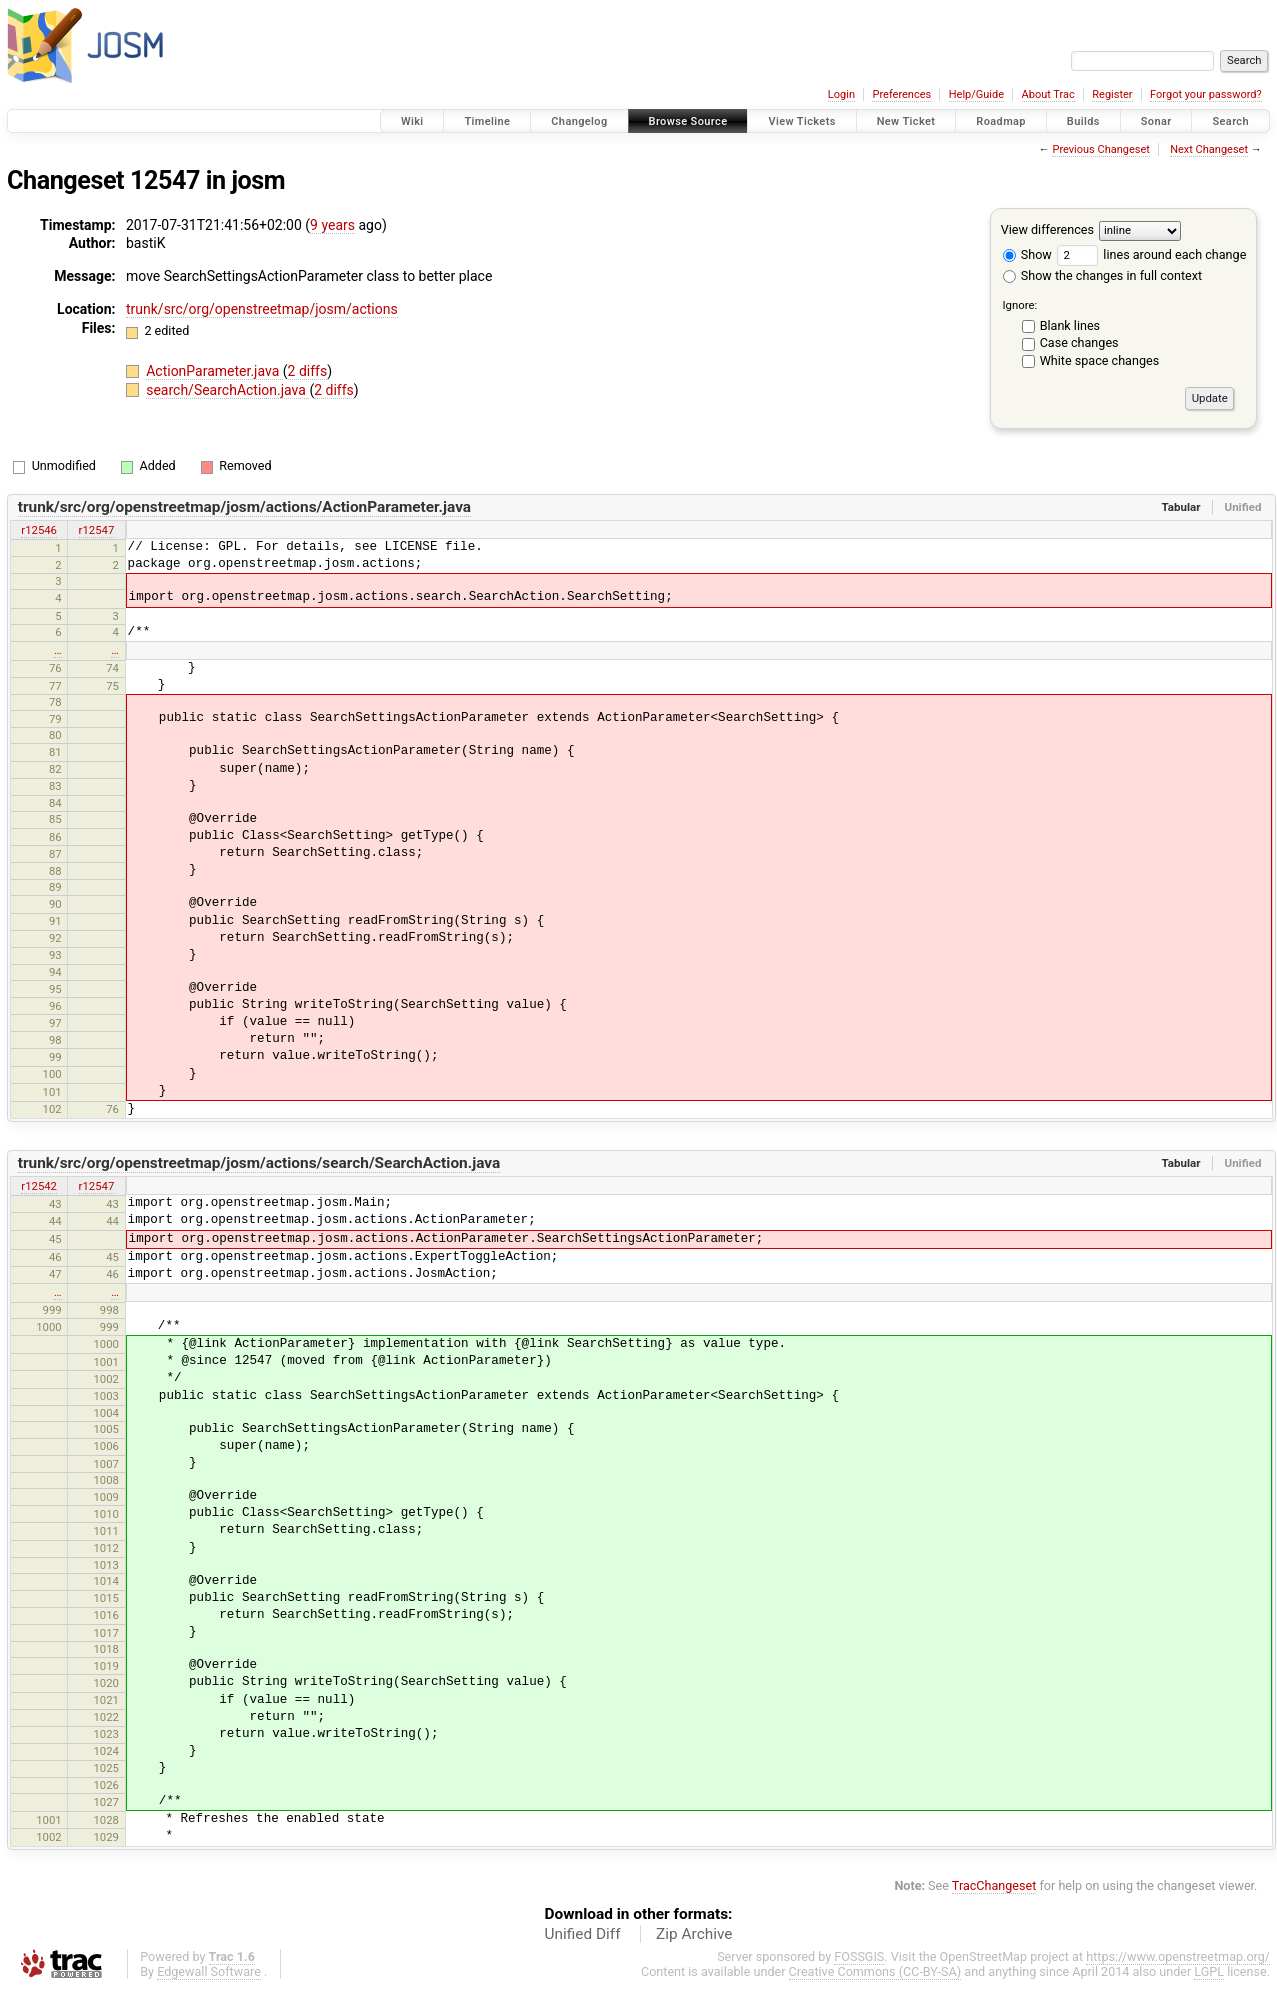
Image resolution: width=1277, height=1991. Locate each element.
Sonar (1156, 121)
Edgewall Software (209, 1971)
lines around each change (1151, 254)
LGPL (1209, 1971)
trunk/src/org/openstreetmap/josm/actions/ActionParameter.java (244, 507)
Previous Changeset (1100, 149)
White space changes (1100, 360)
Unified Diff (583, 1934)
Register (1112, 94)
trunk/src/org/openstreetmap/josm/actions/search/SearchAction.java (259, 1163)
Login (841, 94)
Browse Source (688, 121)
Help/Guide (976, 94)
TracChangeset (994, 1885)
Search (1230, 121)
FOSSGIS (859, 1956)
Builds (1083, 121)
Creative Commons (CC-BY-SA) (875, 1971)
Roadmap (1001, 121)
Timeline (487, 121)
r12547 (97, 530)
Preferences (901, 94)
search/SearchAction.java (227, 390)
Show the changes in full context (1102, 275)
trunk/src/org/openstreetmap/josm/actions (262, 309)
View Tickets (801, 121)
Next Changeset (1209, 149)
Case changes (1079, 342)
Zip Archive (694, 1934)
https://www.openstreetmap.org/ (1178, 1956)
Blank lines (1070, 325)
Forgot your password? (1206, 94)
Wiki (412, 121)
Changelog (579, 121)
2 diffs (308, 371)
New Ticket (906, 121)
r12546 (39, 530)
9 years (332, 225)
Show (1027, 254)
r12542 (39, 1186)
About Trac (1048, 94)
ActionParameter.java (214, 371)
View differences (1047, 229)
